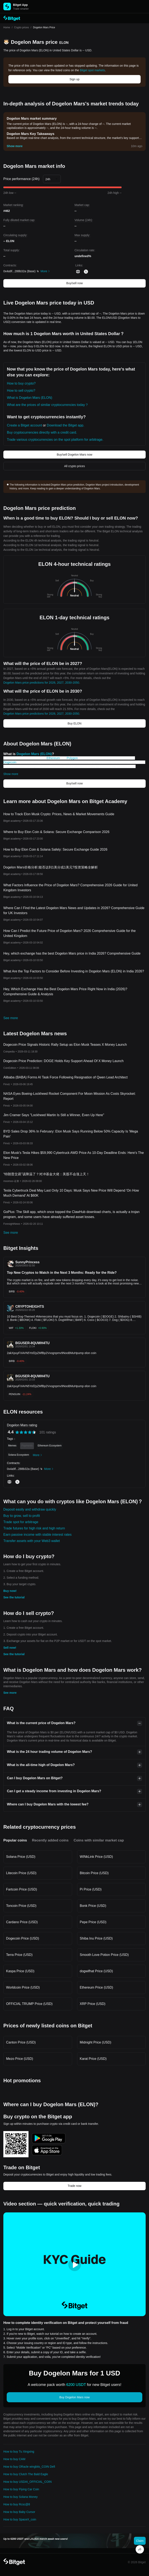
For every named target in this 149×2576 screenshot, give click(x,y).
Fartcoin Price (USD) (21, 1889)
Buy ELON (74, 723)
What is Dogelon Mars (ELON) (29, 397)
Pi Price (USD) (91, 1889)
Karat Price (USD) (93, 2058)
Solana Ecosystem (18, 1454)
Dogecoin (9, 762)
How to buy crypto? (21, 383)
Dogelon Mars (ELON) (34, 754)
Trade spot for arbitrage (20, 1522)
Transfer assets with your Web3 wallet (31, 1541)
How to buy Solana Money (20, 2496)
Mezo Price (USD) (19, 2058)
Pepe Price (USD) (93, 1922)
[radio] (17, 1432)
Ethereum (53, 758)
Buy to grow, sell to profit (21, 1515)
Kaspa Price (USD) (20, 1971)
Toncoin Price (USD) (21, 1905)
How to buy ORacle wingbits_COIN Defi (29, 2466)
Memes (12, 1445)
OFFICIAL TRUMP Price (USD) (29, 2004)
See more (10, 1692)
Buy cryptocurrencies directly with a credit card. (42, 432)
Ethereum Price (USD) (96, 1987)
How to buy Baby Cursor (19, 2512)
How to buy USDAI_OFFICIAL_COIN (27, 2481)
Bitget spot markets (92, 70)
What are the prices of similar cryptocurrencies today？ (47, 405)
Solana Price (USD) (20, 1856)
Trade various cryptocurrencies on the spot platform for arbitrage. (55, 439)
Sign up (74, 79)
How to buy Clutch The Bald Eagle (25, 2474)
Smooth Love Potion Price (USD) (104, 1955)
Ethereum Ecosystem (50, 1445)
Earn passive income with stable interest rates (37, 1534)
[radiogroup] (25, 1432)
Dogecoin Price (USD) (22, 1938)
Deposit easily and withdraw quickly (29, 1509)
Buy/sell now (74, 283)
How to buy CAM (14, 2459)
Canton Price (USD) (21, 2042)
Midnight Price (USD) (95, 2042)
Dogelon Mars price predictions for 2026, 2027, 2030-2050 (41, 682)
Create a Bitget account (24, 425)
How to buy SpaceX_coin (19, 2519)
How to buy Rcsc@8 (16, 2504)
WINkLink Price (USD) (96, 1856)
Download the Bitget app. (65, 425)
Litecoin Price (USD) (21, 1873)
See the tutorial (14, 1597)
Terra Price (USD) (19, 1955)
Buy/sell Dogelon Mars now (74, 454)
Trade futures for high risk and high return (34, 1528)
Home (6, 27)
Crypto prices (21, 27)
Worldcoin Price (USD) (23, 1987)
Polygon (72, 758)
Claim (140, 2540)
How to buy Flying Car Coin (21, 2489)
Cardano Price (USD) (22, 1922)
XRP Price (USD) (92, 2004)
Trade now (75, 2185)
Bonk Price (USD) (93, 1905)
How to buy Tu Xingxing (18, 2451)
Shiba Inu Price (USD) (96, 1938)
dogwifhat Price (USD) (96, 1971)
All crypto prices (74, 466)
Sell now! (9, 1647)
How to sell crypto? (21, 390)
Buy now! (10, 1591)
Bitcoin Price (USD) (94, 1873)
